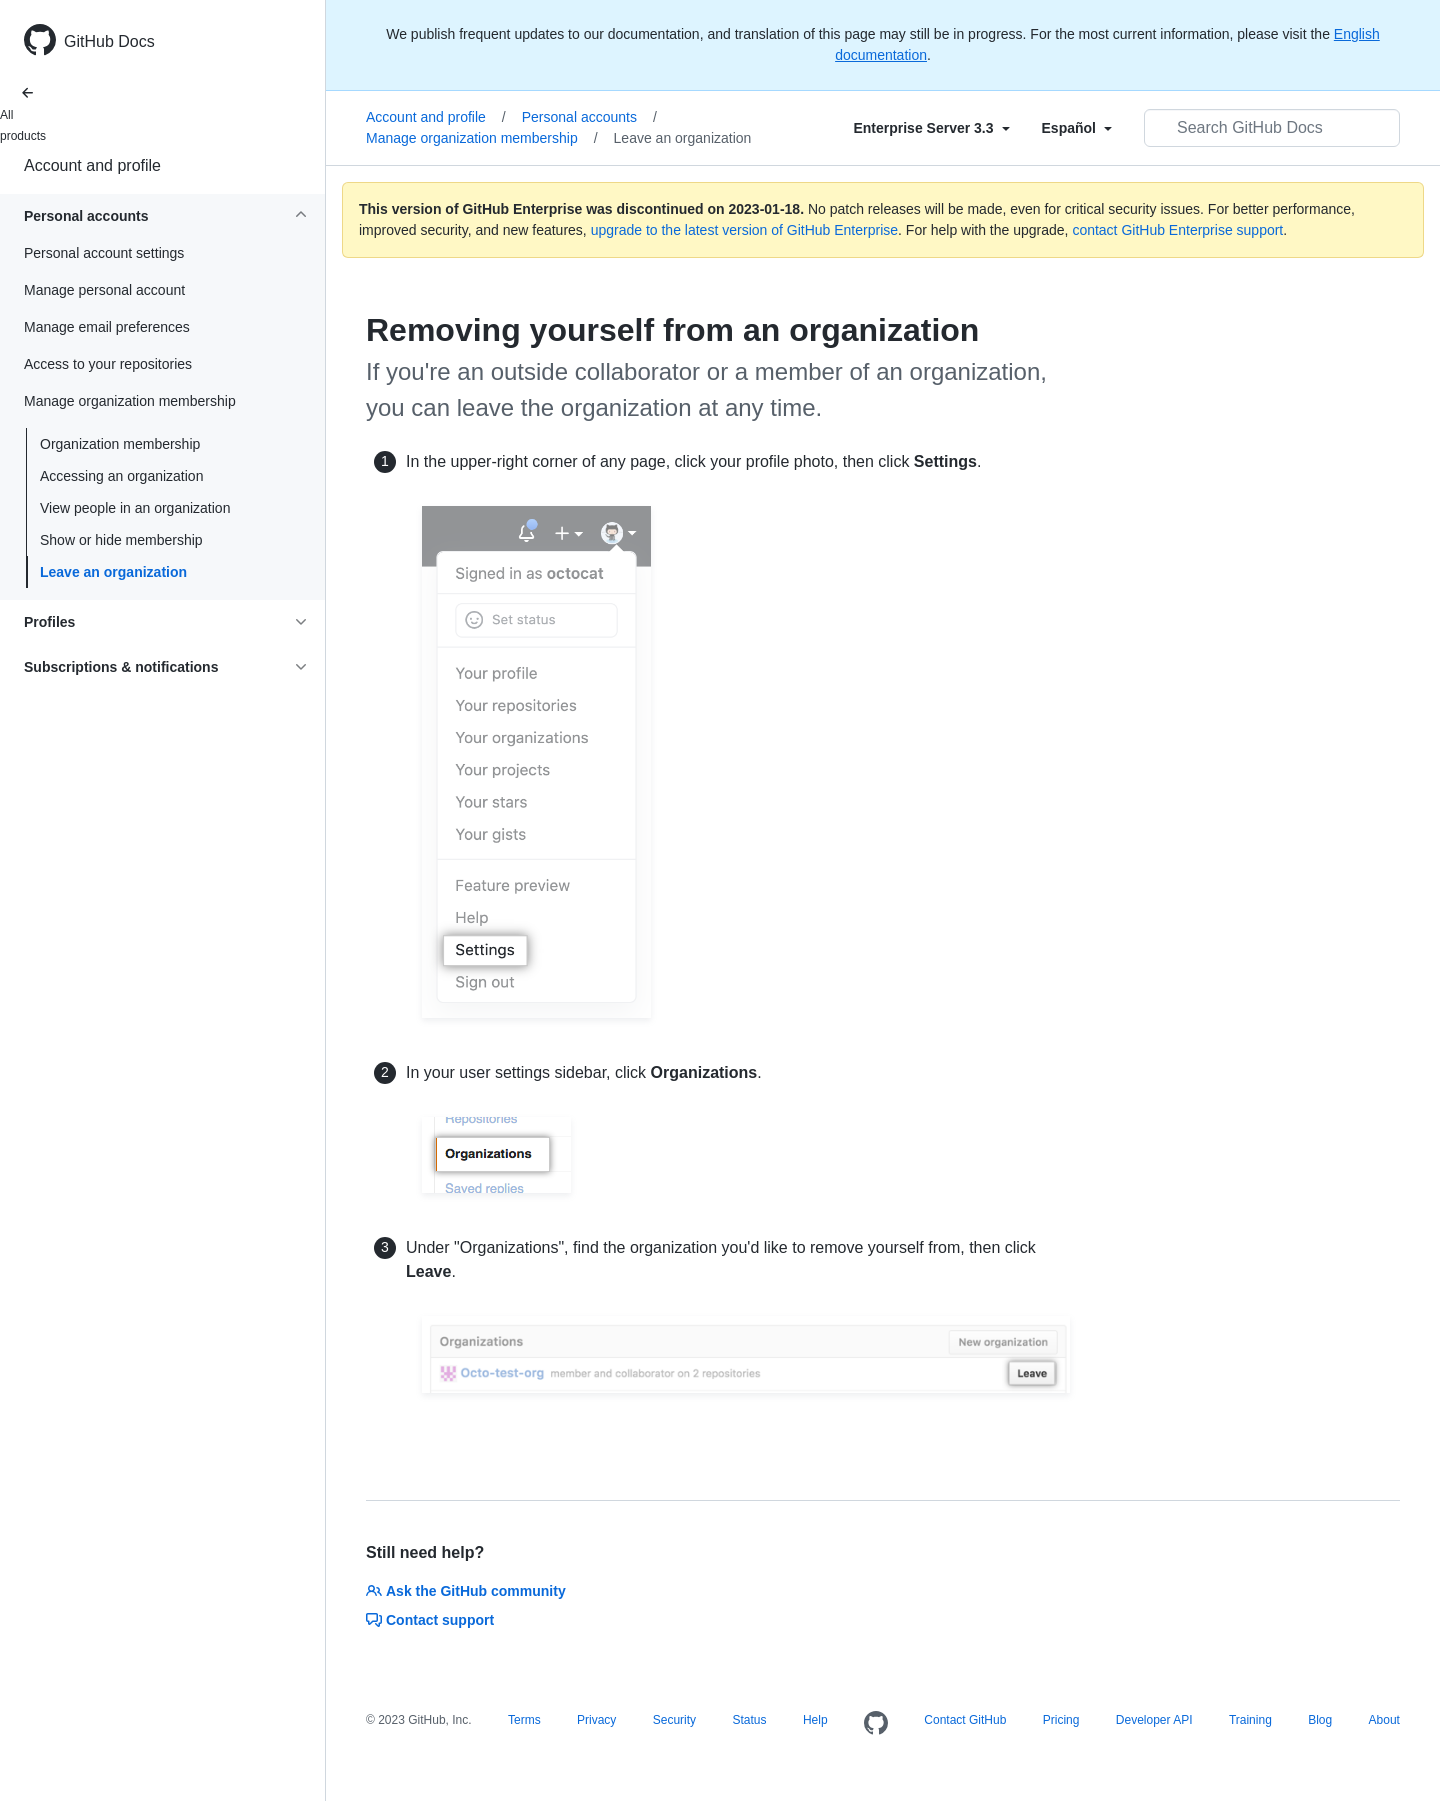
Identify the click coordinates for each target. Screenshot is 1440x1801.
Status (749, 1720)
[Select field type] (931, 128)
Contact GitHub (965, 1720)
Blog (1320, 1720)
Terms (524, 1720)
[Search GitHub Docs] (1272, 128)
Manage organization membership (482, 138)
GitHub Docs (109, 41)
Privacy (596, 1720)
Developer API (1154, 1720)
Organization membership (120, 444)
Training (1250, 1720)
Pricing (1061, 1720)
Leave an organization (113, 572)
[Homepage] (876, 1724)
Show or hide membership (121, 540)
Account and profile (92, 165)
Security (674, 1720)
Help (815, 1720)
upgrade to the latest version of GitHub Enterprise (744, 230)
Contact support (430, 1620)
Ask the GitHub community (466, 1591)
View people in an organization (135, 508)
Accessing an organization (121, 476)
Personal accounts (589, 117)
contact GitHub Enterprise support (1177, 230)
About (1384, 1720)
